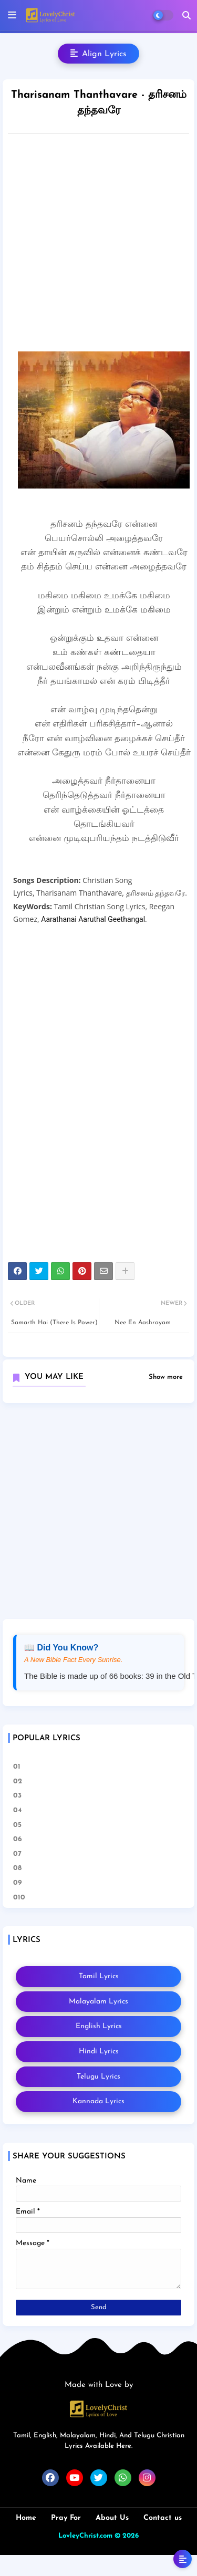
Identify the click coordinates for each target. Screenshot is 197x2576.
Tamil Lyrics (99, 1976)
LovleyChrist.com (85, 2535)
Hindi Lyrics (99, 2051)
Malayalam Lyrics (98, 2002)
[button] (186, 15)
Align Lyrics (98, 53)
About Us (112, 2518)
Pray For (66, 2518)
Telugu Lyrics (98, 2077)
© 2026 (127, 2535)
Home (26, 2518)
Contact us (162, 2518)
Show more (166, 1377)
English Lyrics (99, 2026)
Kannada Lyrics (98, 2101)
